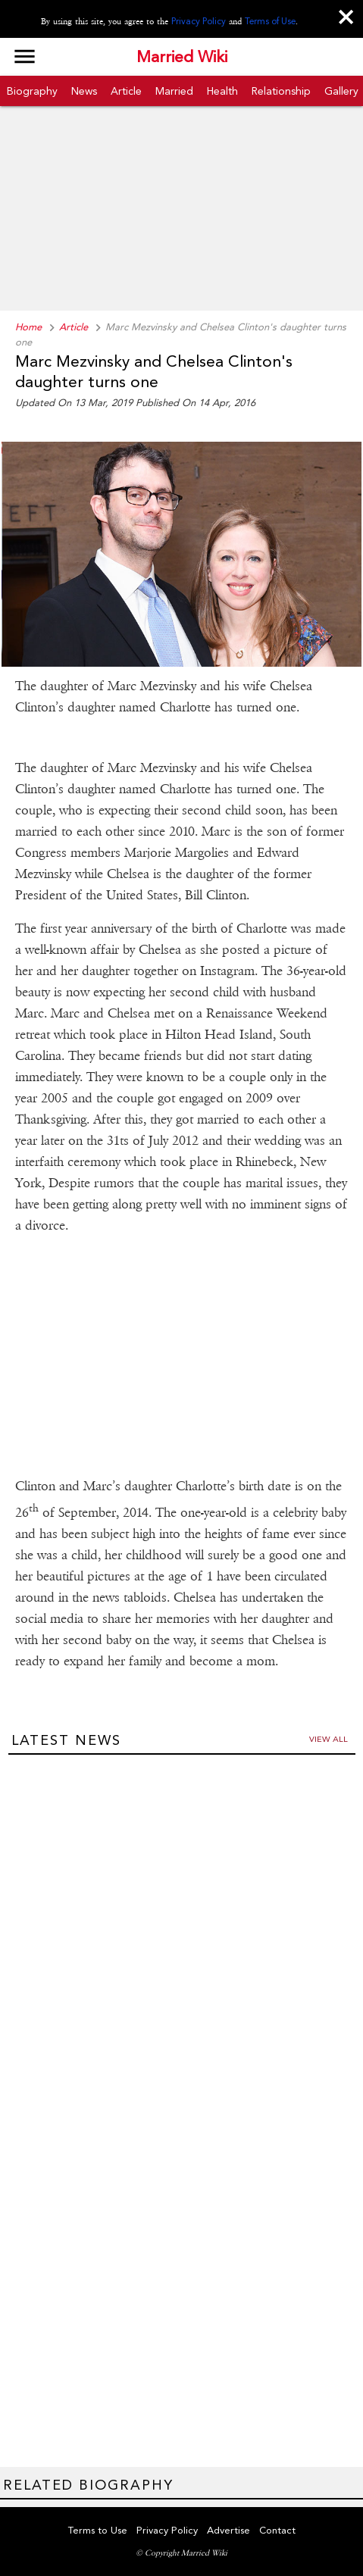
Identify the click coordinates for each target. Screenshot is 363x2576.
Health (222, 91)
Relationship (281, 91)
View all (328, 1739)
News (84, 91)
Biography (32, 91)
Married (174, 91)
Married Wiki (181, 57)
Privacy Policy (198, 21)
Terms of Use (270, 21)
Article (126, 91)
